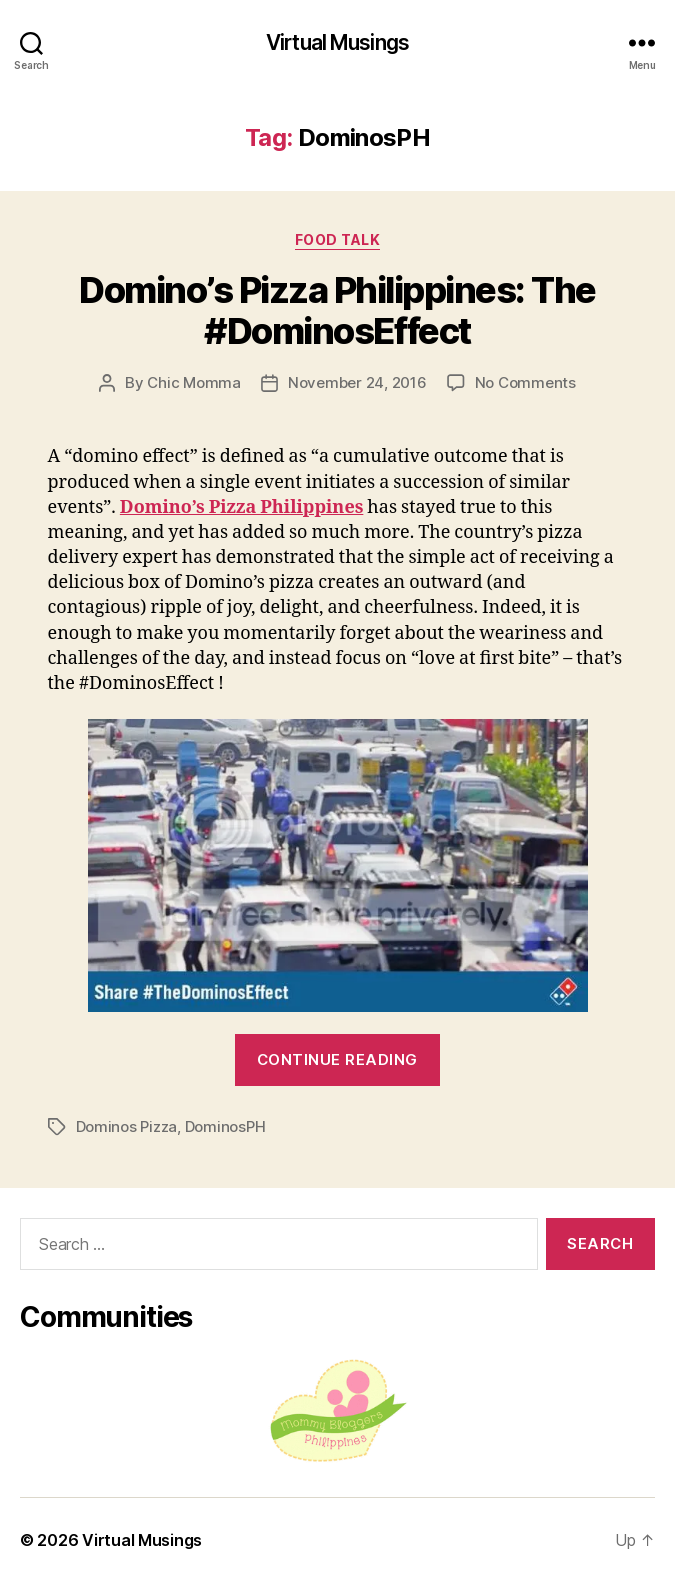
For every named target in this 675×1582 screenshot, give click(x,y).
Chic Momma (193, 382)
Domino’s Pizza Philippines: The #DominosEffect (337, 310)
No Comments (525, 382)
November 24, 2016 (357, 382)
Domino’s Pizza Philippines (241, 507)
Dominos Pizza (127, 1126)
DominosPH (225, 1126)
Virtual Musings (337, 42)
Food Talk (338, 239)
